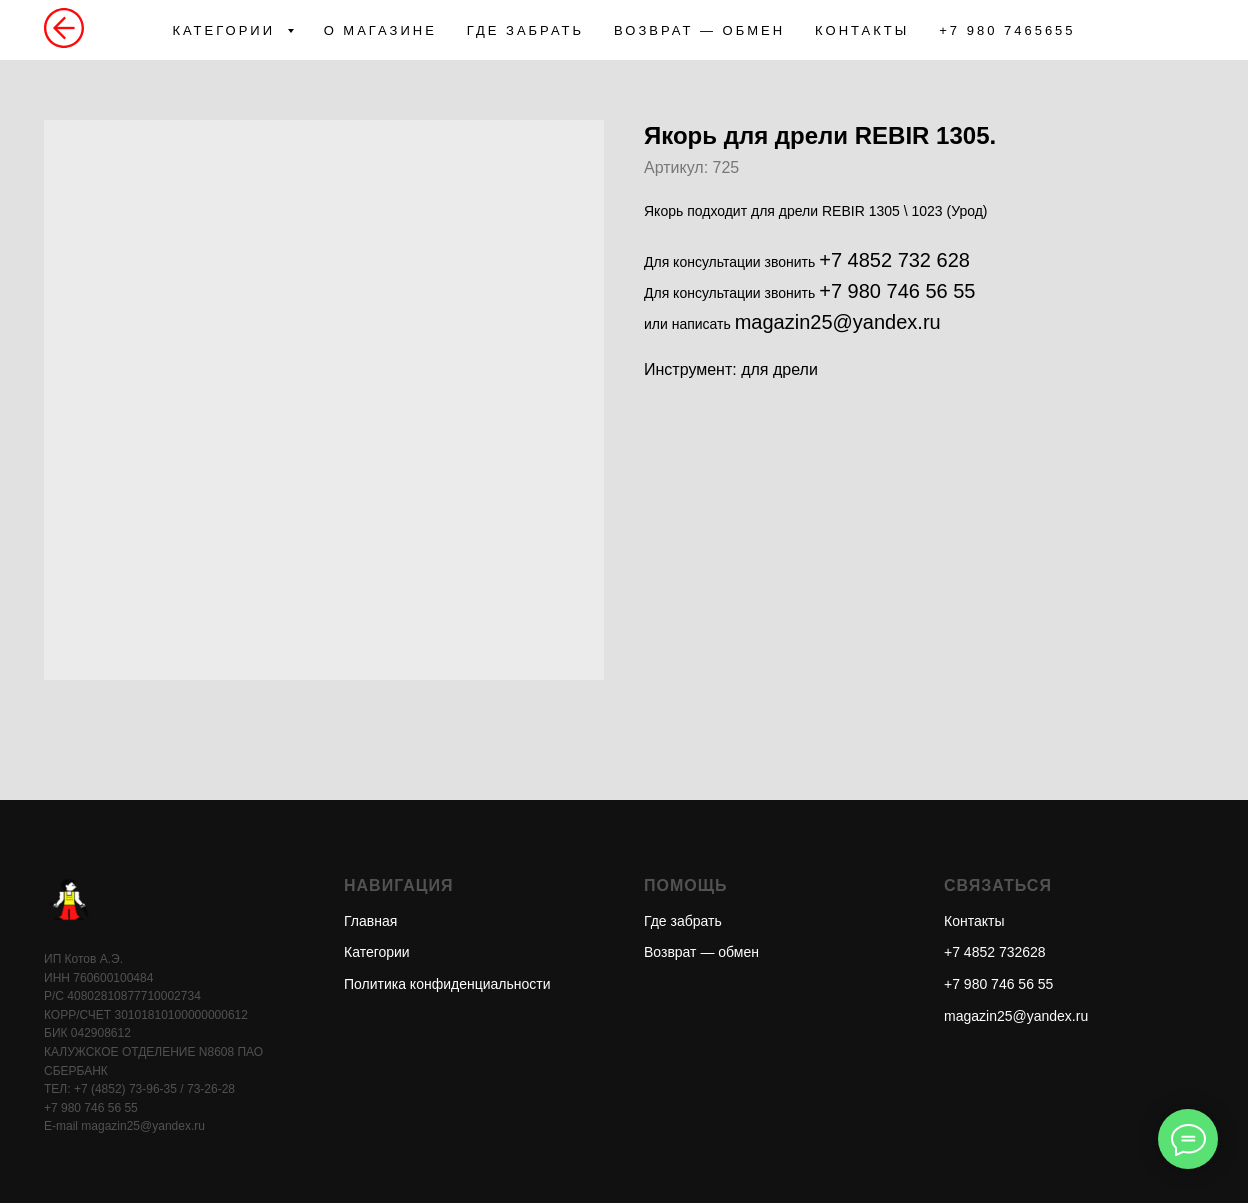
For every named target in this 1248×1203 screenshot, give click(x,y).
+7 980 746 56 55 (897, 291)
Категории (377, 952)
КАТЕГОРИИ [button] (226, 30)
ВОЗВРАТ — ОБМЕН (699, 30)
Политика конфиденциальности (447, 984)
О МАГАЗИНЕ (380, 30)
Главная (370, 921)
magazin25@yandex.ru (838, 322)
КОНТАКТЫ (862, 30)
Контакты (974, 921)
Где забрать (683, 921)
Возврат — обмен (701, 952)
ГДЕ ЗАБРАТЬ (525, 30)
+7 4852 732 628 (894, 260)
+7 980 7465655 (1007, 30)
